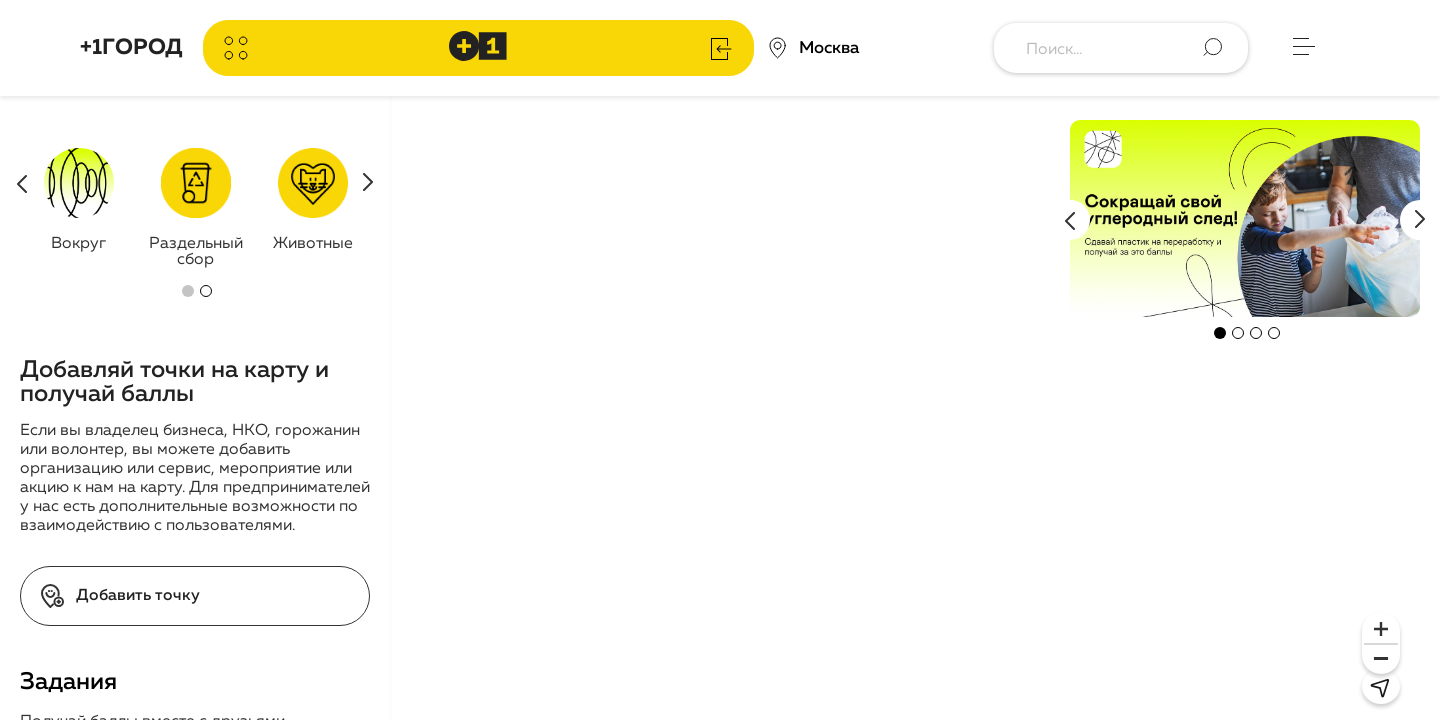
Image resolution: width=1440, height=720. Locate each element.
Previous (1070, 220)
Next (1420, 220)
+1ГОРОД (131, 48)
